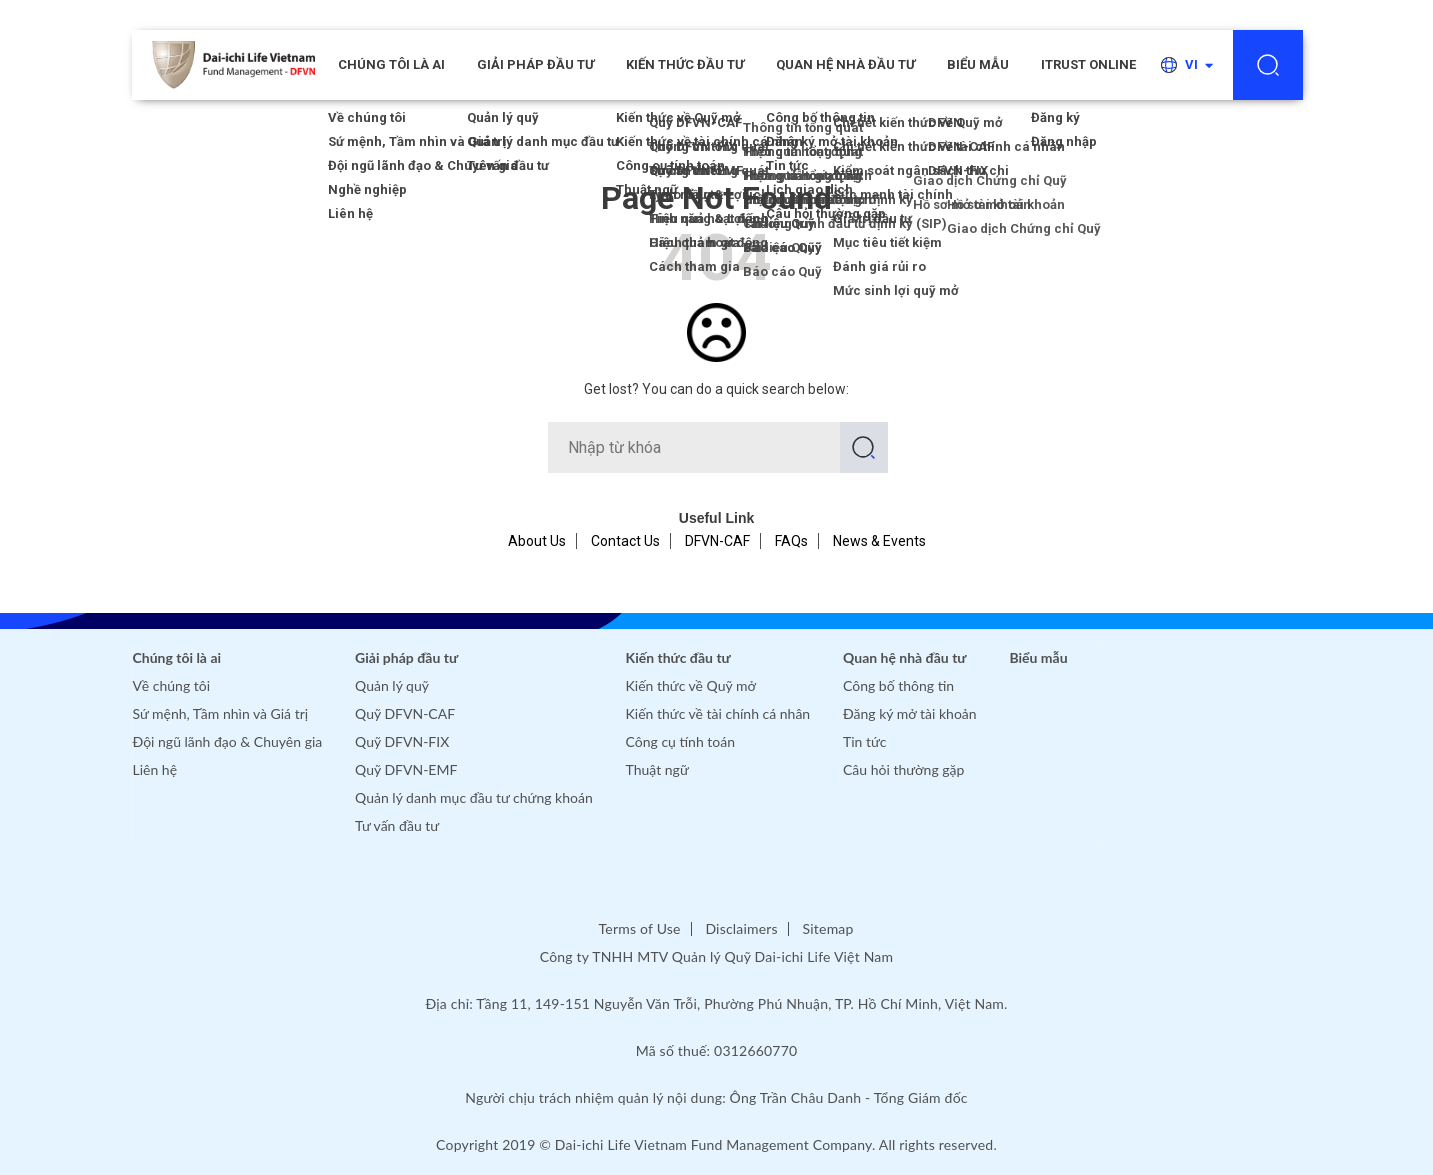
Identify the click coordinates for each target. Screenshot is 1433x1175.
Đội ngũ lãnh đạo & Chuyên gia (228, 741)
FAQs (791, 541)
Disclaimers (741, 928)
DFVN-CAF (717, 541)
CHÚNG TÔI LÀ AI (391, 64)
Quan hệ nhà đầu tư (845, 64)
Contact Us (625, 541)
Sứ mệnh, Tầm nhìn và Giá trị (221, 713)
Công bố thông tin (898, 685)
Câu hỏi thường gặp (903, 769)
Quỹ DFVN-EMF (406, 769)
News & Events (879, 541)
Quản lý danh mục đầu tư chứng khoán (474, 797)
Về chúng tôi (172, 685)
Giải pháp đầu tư (535, 64)
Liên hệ (155, 769)
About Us (537, 541)
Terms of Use (640, 928)
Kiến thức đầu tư (685, 64)
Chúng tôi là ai (177, 657)
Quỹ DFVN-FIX (402, 741)
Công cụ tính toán (680, 741)
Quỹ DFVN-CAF (405, 713)
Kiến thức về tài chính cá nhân (718, 713)
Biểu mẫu (978, 64)
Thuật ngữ (657, 769)
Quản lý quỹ (392, 685)
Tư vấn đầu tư (397, 825)
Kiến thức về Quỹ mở (691, 685)
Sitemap (828, 928)
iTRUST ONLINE (1088, 64)
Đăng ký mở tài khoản (910, 713)
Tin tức (865, 741)
